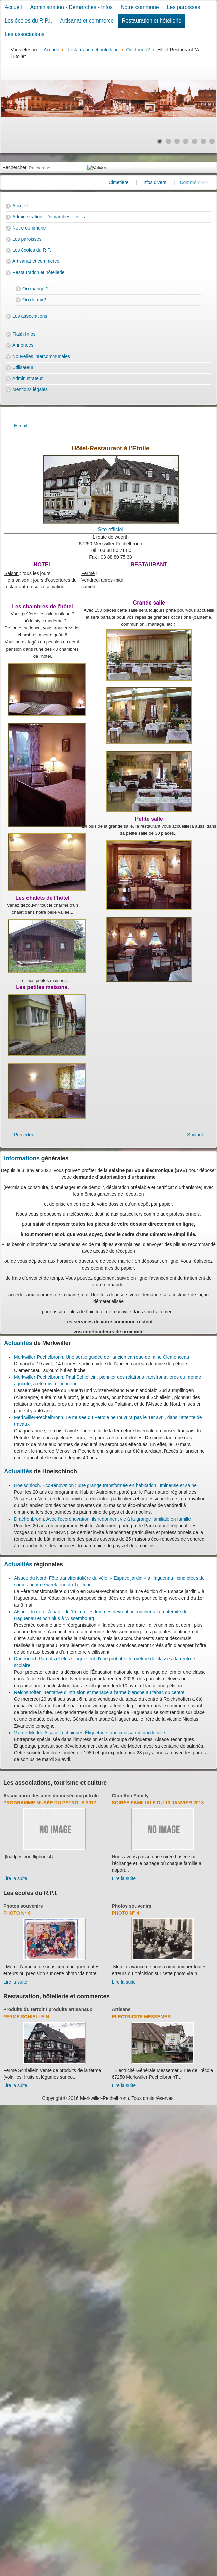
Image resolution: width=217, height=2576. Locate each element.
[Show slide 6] (203, 141)
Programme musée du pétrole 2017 (49, 1802)
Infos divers (162, 182)
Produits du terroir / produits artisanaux (47, 2009)
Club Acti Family (130, 1795)
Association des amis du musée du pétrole (51, 1795)
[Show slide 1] (159, 141)
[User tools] (4, 414)
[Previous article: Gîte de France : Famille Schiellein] (25, 1134)
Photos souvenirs (23, 1906)
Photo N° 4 (125, 1913)
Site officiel (110, 529)
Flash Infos (23, 334)
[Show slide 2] (168, 141)
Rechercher (14, 167)
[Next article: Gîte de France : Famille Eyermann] (195, 1134)
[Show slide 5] (194, 141)
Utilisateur (22, 367)
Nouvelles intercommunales (41, 356)
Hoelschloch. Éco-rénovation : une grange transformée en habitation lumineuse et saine (105, 1485)
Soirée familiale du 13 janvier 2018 (158, 1802)
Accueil (13, 7)
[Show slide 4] (185, 141)
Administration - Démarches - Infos (71, 7)
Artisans (121, 2009)
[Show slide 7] (212, 141)
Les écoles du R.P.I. (28, 21)
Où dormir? (34, 299)
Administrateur (27, 378)
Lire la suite (15, 1878)
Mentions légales (30, 389)
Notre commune (140, 7)
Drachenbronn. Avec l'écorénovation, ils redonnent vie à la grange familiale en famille (102, 1519)
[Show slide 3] (177, 141)
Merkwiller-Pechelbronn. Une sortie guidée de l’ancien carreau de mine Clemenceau (101, 1357)
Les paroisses (183, 7)
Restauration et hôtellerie (151, 21)
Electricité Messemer (141, 2016)
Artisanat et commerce (87, 21)
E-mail (21, 425)
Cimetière (126, 182)
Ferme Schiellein (26, 2016)
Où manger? (35, 288)
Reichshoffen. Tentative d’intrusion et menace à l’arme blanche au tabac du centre (99, 1692)
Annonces (22, 345)
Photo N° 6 (17, 1913)
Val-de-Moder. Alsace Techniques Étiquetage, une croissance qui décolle (89, 1732)
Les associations (24, 34)
